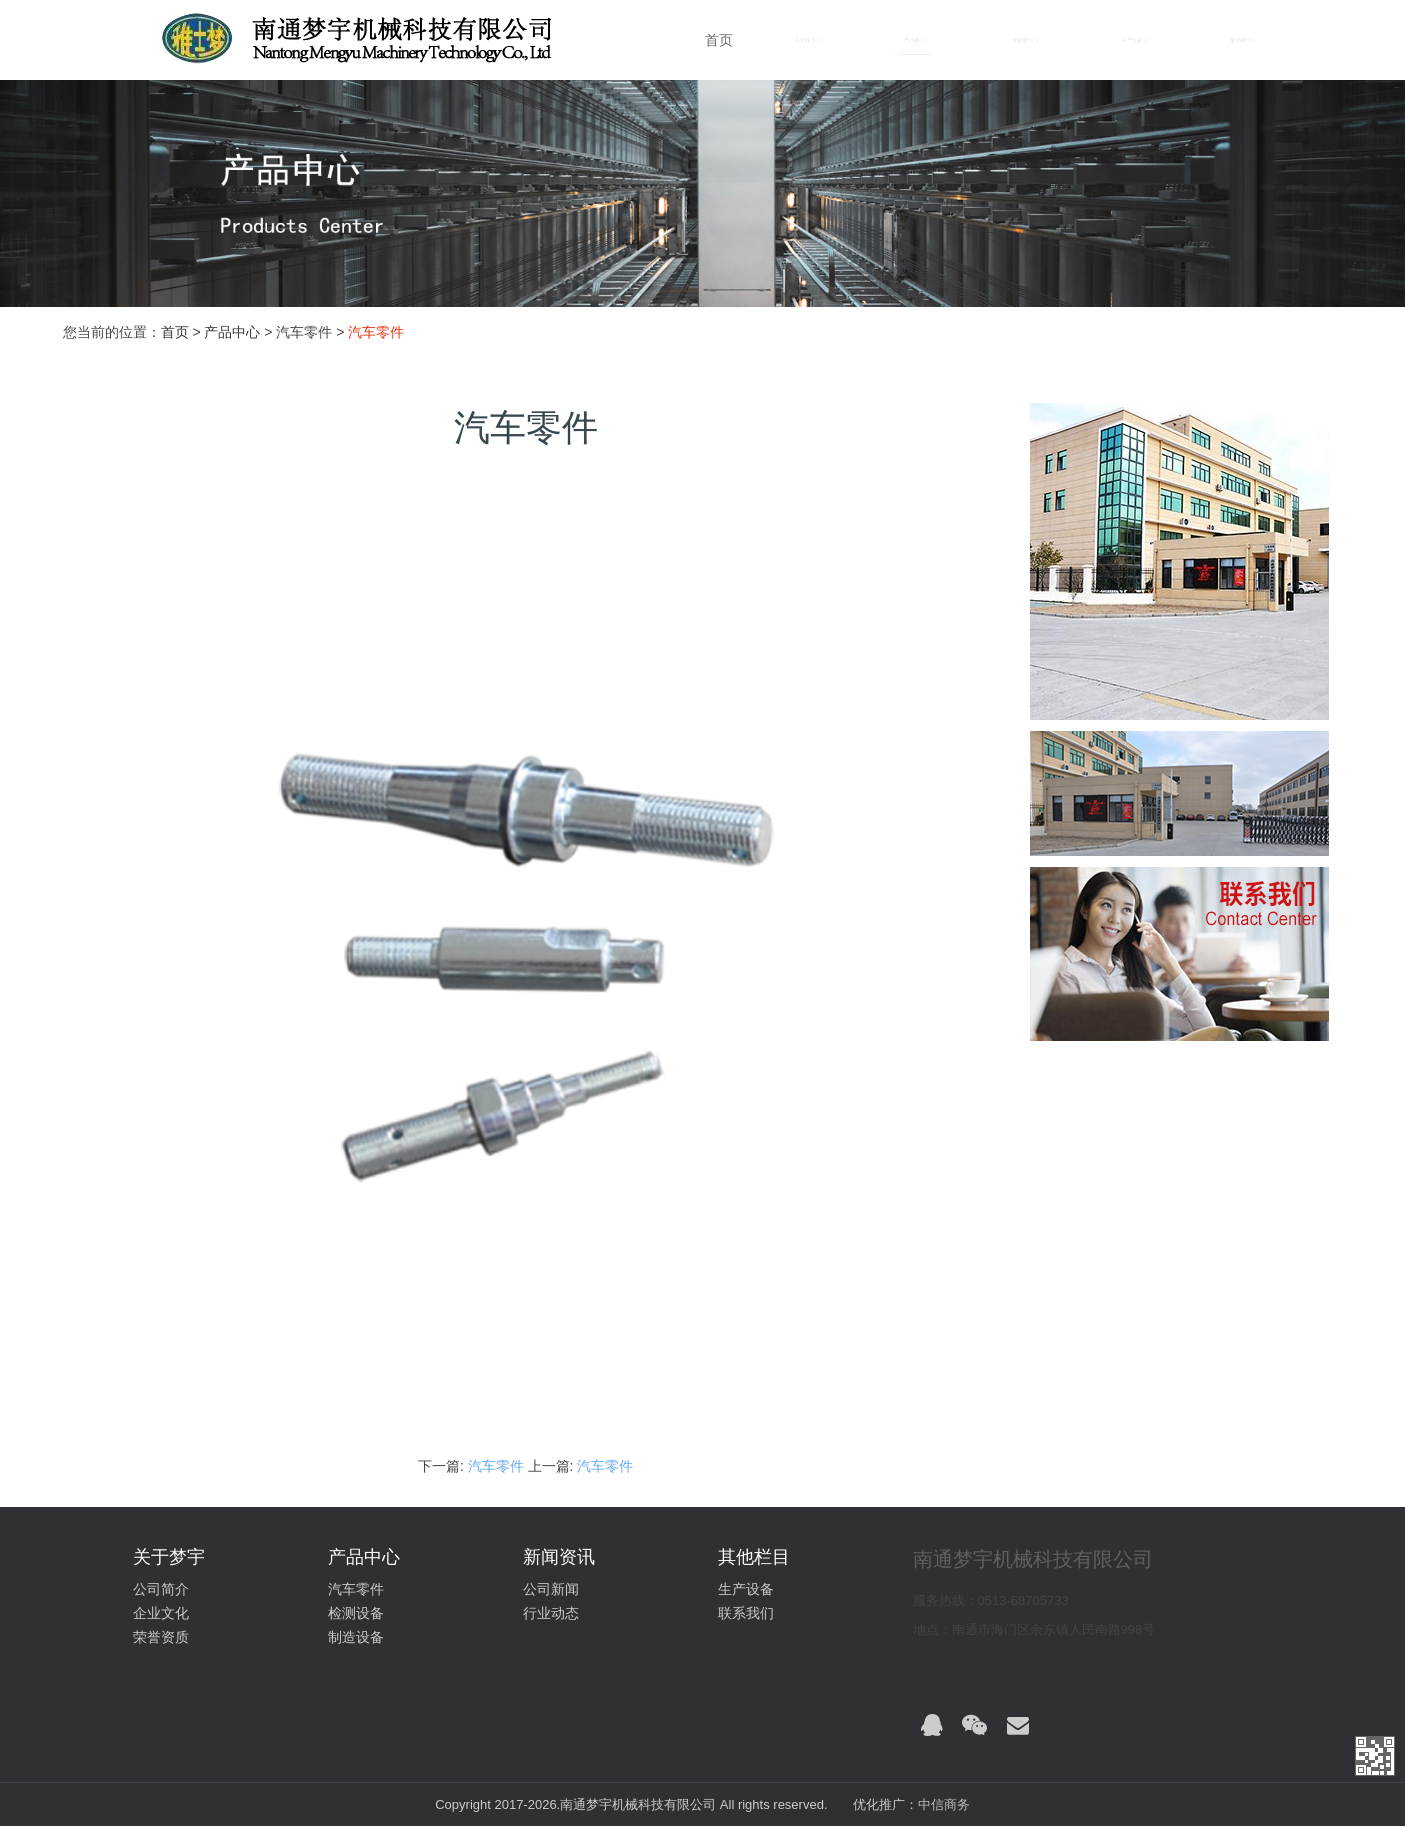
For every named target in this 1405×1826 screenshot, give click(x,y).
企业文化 (161, 1613)
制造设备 (356, 1637)
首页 (719, 40)
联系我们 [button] (1243, 40)
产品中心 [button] (916, 40)
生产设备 (746, 1589)
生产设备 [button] (1134, 40)
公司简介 (161, 1589)
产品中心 (232, 332)
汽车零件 (498, 1466)
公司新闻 (551, 1589)
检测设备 (356, 1613)
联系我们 (746, 1613)
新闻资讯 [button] (1025, 40)
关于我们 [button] (807, 40)
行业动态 (551, 1613)
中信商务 (944, 1804)
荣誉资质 (161, 1637)
